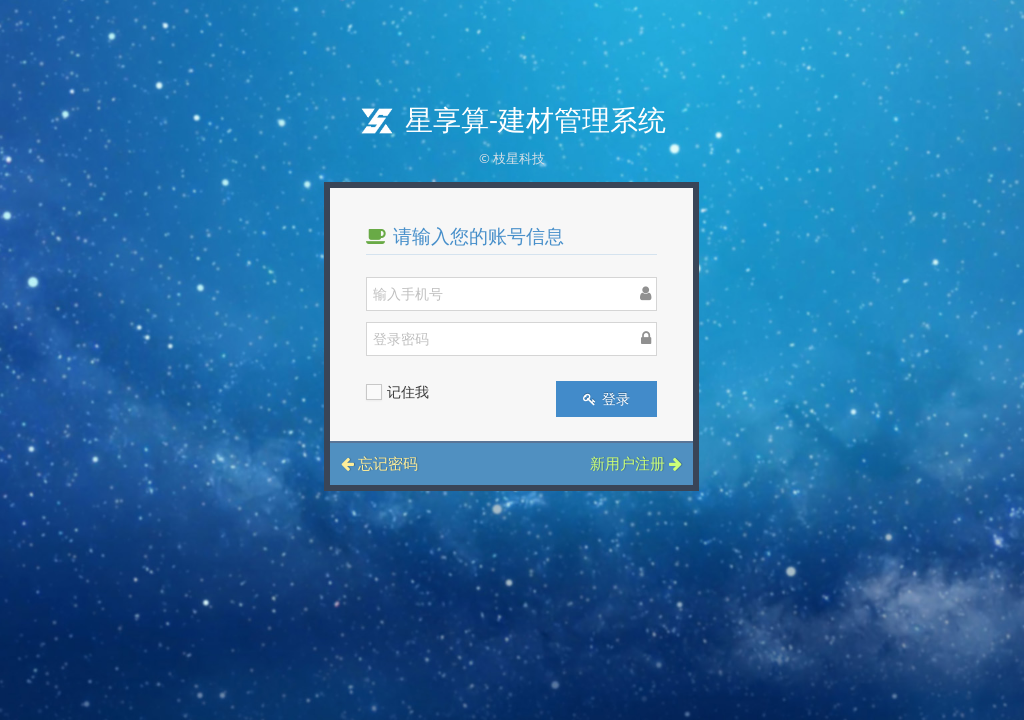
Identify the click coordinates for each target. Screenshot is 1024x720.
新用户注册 (636, 463)
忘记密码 (379, 463)
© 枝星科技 (512, 158)
